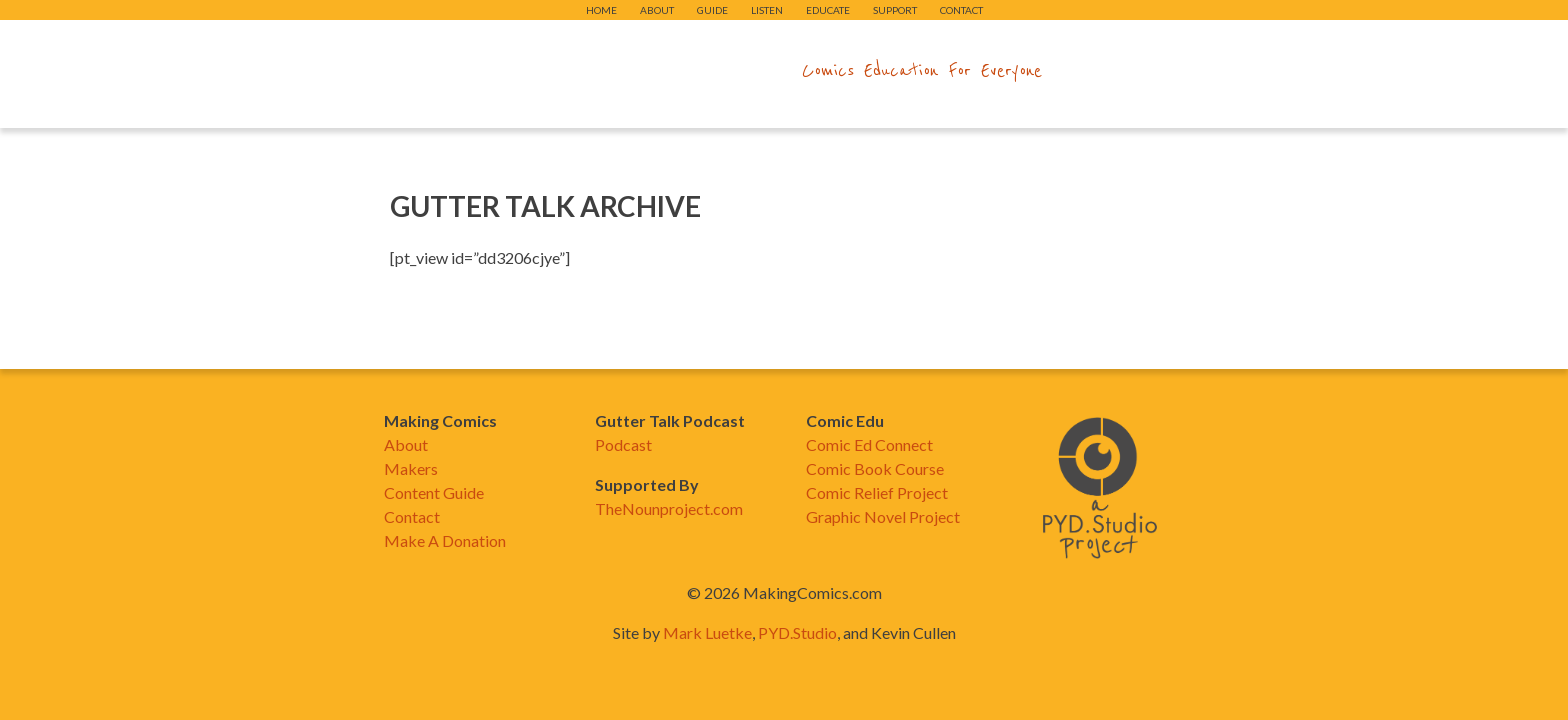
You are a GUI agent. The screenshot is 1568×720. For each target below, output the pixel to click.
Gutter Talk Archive (545, 206)
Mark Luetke (707, 632)
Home (601, 10)
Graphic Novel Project (883, 516)
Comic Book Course (875, 468)
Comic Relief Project (877, 492)
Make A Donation (445, 540)
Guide (712, 10)
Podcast (623, 444)
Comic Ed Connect (869, 444)
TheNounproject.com (669, 508)
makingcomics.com (667, 71)
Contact (961, 10)
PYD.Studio (797, 632)
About (657, 10)
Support (895, 10)
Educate (828, 10)
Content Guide (434, 492)
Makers (411, 468)
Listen (767, 10)
